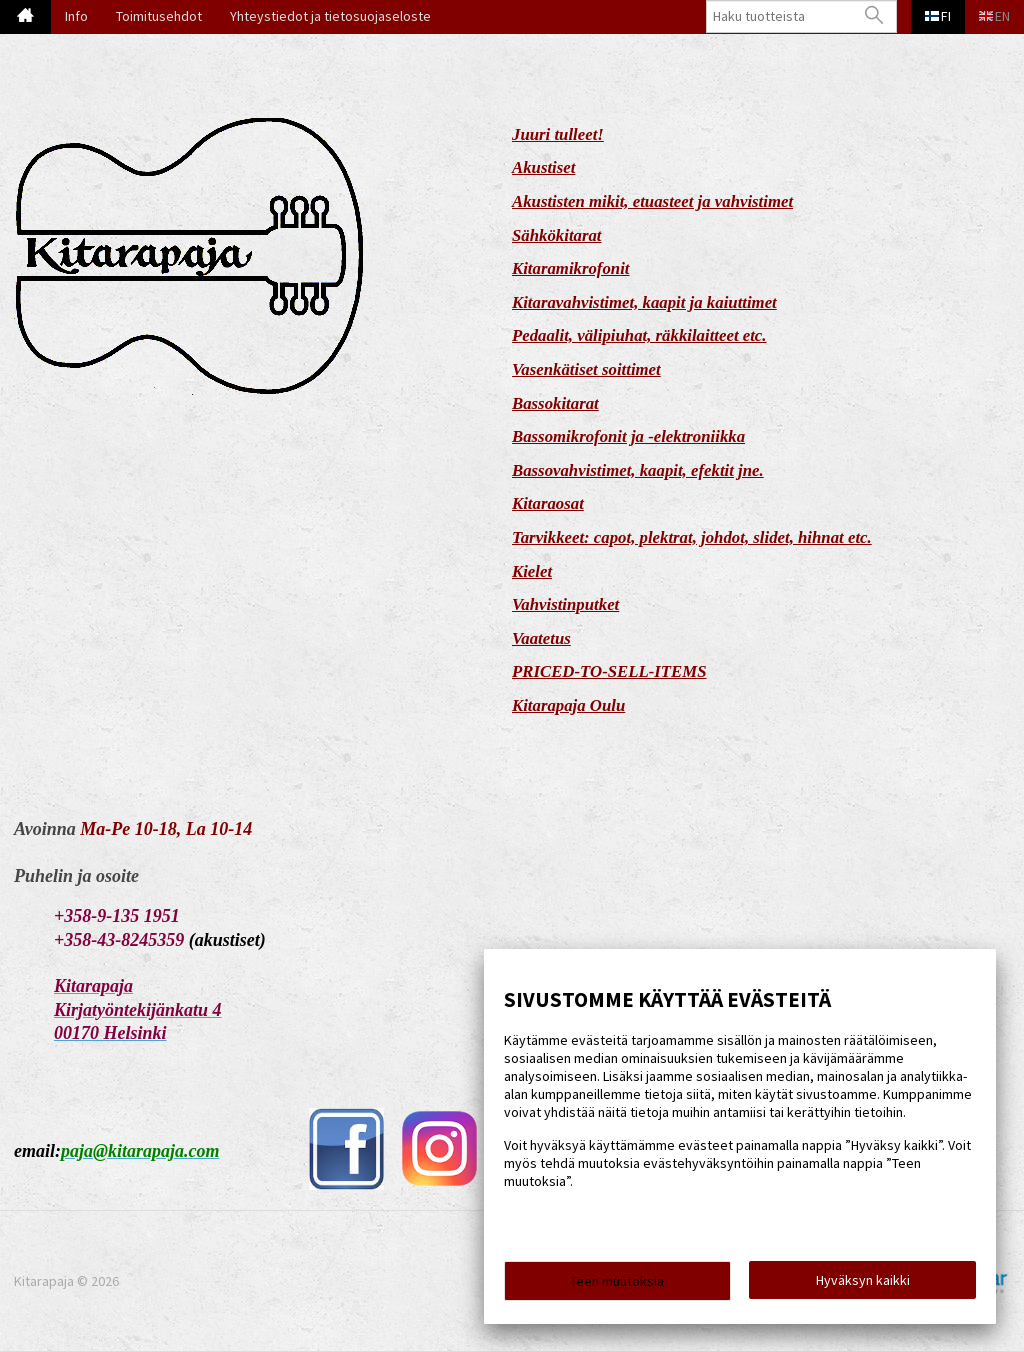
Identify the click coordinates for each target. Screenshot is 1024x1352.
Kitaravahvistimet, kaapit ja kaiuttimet (644, 302)
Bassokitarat (555, 403)
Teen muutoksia (617, 1284)
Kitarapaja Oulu (568, 705)
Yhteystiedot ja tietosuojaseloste (330, 16)
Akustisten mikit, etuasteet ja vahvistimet (652, 201)
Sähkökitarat (557, 235)
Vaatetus (541, 638)
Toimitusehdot (159, 16)
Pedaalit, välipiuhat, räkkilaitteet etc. (639, 335)
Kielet (532, 571)
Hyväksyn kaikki (863, 1283)
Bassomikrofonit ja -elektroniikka (628, 436)
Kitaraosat (548, 503)
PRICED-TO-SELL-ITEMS (609, 671)
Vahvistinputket (565, 604)
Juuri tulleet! (558, 134)
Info (76, 16)
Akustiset (543, 167)
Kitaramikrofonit (571, 268)
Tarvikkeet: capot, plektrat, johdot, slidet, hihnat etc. (692, 537)
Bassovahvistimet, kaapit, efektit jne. (638, 470)
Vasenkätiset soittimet (586, 369)
